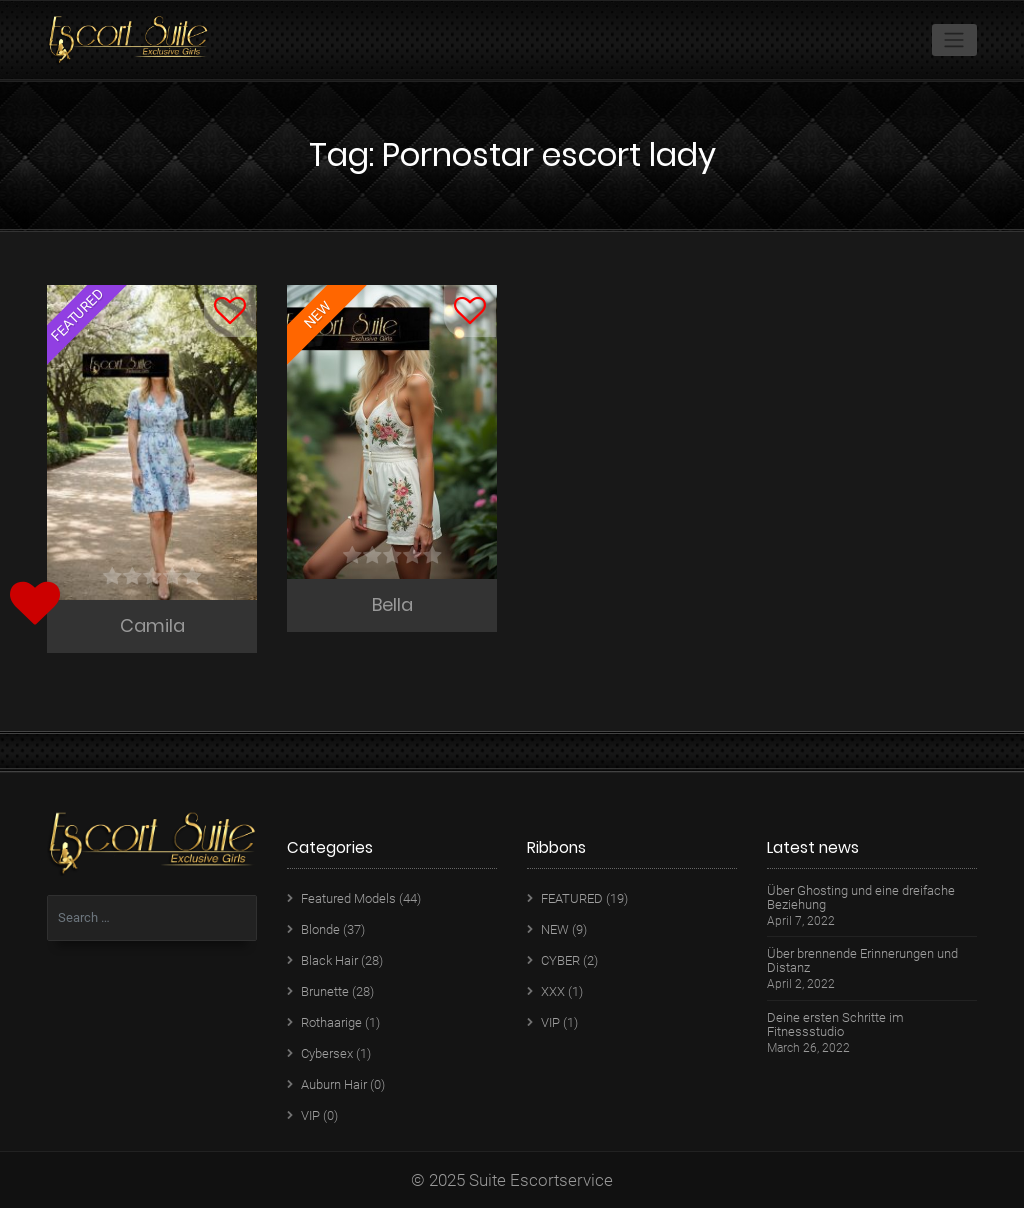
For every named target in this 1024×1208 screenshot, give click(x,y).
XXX (553, 991)
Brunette (325, 991)
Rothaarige (331, 1022)
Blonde (320, 929)
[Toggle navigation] (954, 40)
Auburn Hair (334, 1084)
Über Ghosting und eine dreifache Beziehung (861, 898)
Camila (152, 625)
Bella (392, 604)
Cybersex (327, 1053)
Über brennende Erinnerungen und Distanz (862, 961)
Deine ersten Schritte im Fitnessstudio (835, 1025)
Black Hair (329, 960)
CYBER (560, 960)
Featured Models (348, 898)
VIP (310, 1115)
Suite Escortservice (541, 1180)
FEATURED (572, 898)
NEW (555, 929)
